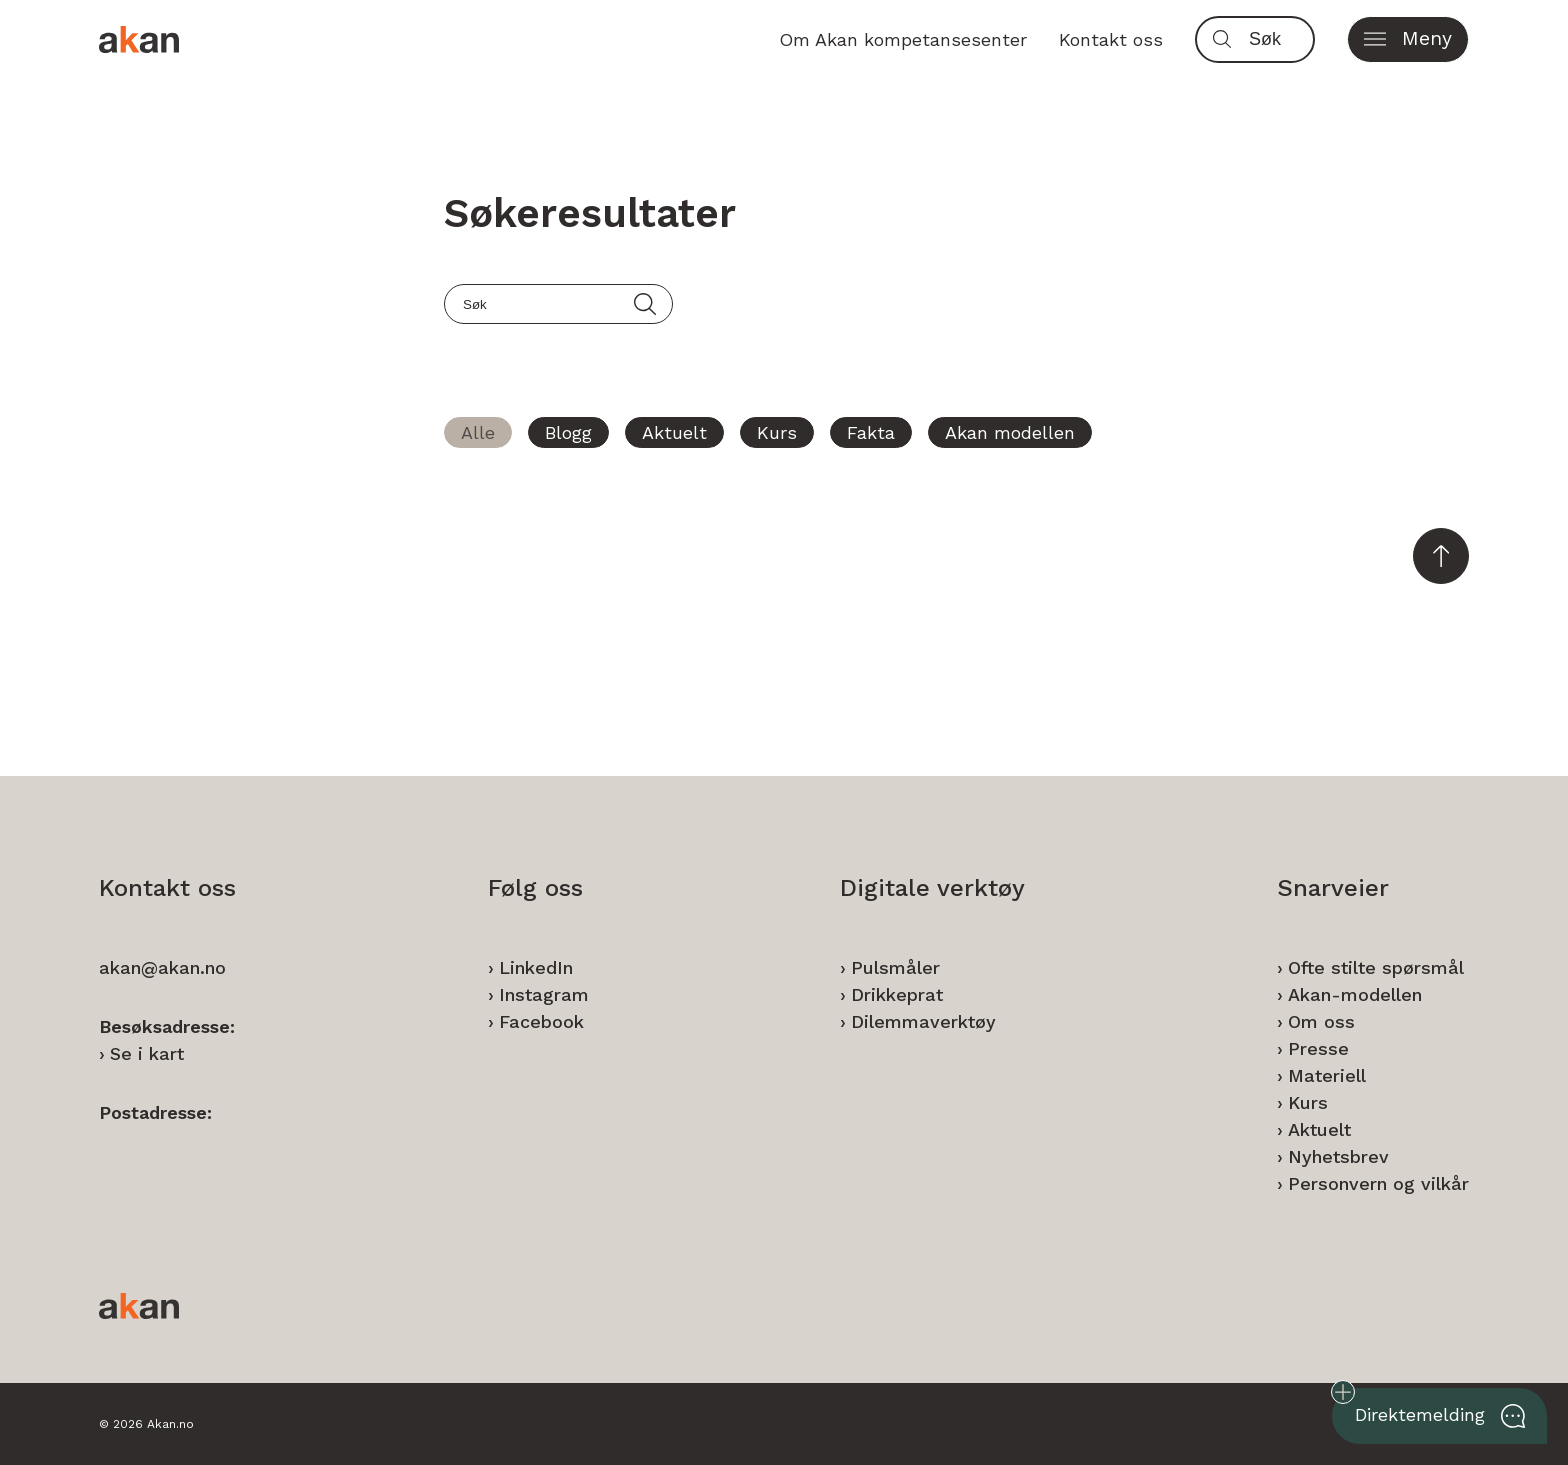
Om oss (1321, 1021)
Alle (478, 432)
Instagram (544, 994)
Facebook (541, 1021)
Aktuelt (674, 432)
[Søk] (1277, 39)
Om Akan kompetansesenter (903, 39)
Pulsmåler (895, 967)
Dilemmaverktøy (923, 1021)
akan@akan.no (162, 967)
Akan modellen (1010, 432)
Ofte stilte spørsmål (1376, 967)
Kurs (777, 432)
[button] (1408, 39)
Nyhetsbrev (1338, 1156)
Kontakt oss (1111, 39)
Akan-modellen (1355, 994)
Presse (1318, 1048)
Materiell (1327, 1075)
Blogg (568, 432)
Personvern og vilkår (1378, 1183)
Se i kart (147, 1053)
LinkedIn (536, 967)
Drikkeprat (897, 994)
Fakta (871, 432)
